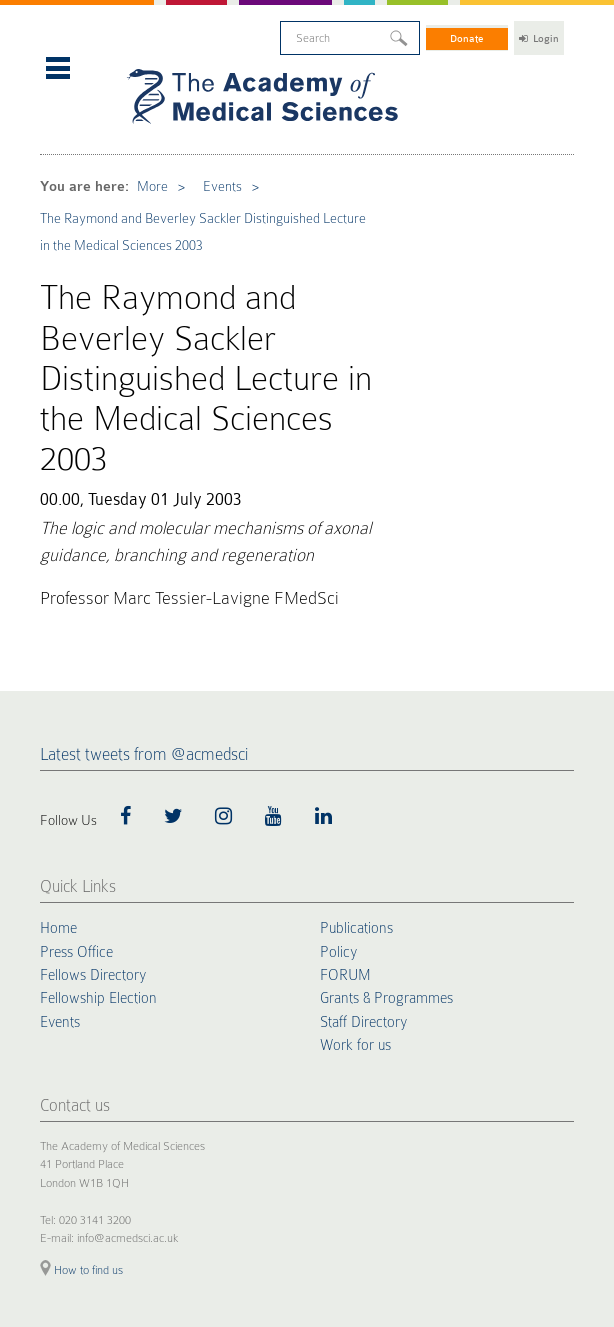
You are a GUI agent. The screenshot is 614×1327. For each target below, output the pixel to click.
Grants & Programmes (382, 744)
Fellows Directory (90, 723)
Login (539, 30)
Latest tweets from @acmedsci (144, 508)
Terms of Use (201, 1133)
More (115, 136)
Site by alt (553, 1250)
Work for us (353, 787)
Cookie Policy (68, 1133)
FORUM (344, 723)
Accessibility (263, 1133)
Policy (337, 702)
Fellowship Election (94, 744)
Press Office (74, 702)
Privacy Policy (135, 1133)
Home (57, 681)
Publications (354, 681)
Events (171, 136)
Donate (468, 30)
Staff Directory (361, 765)
